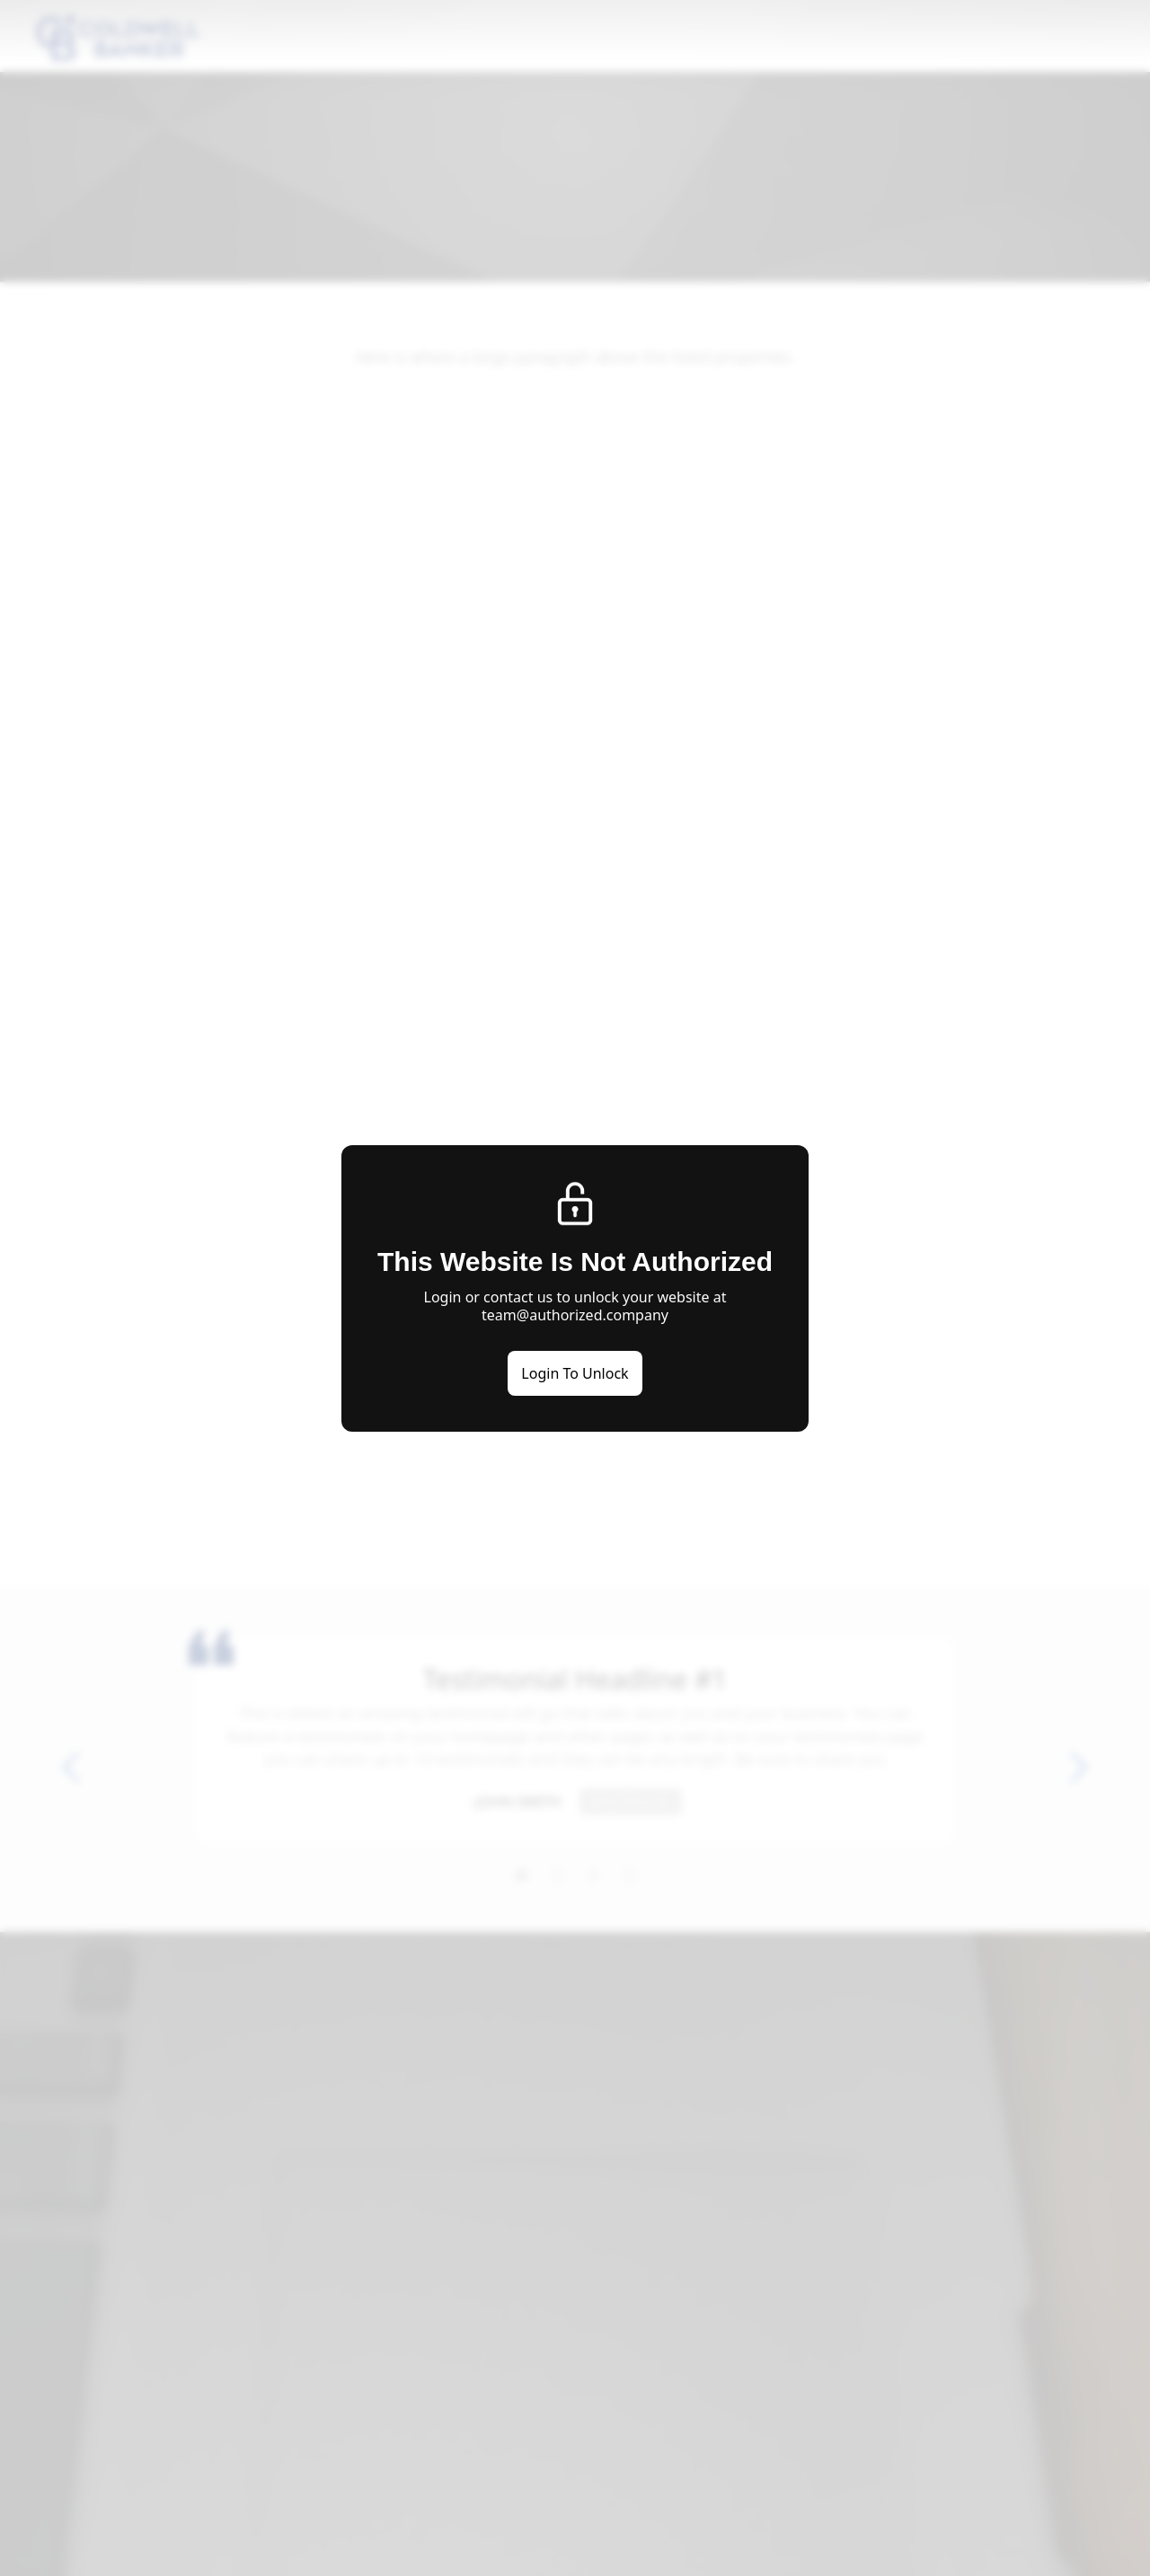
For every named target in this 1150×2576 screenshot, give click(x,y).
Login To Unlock (574, 1373)
